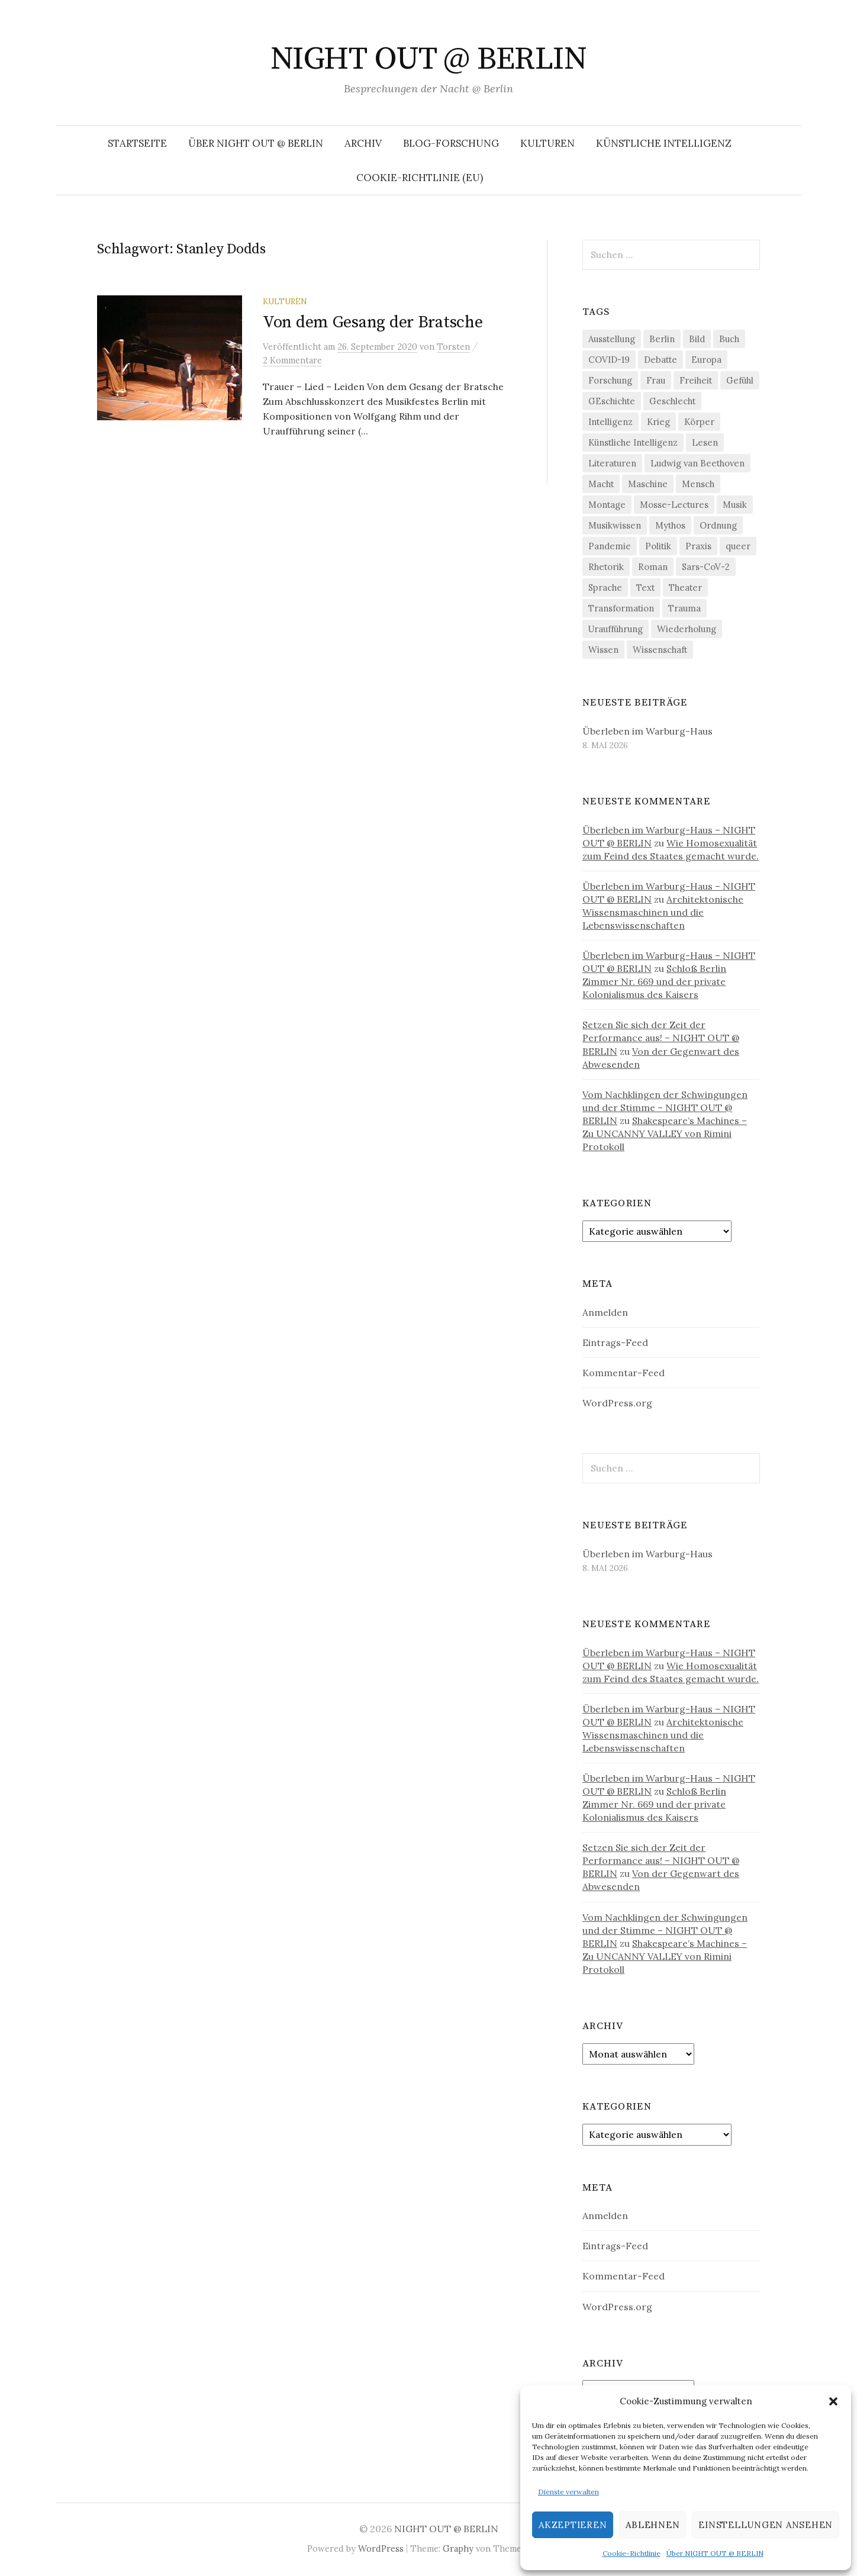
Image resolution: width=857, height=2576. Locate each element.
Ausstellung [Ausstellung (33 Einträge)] (611, 338)
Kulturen (547, 143)
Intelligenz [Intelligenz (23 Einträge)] (610, 421)
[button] (833, 2401)
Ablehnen (652, 2524)
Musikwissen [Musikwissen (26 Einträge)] (614, 525)
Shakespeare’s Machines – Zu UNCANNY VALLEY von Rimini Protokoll (664, 1133)
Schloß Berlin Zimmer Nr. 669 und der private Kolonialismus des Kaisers (654, 981)
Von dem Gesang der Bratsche (372, 322)
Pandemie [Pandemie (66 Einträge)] (609, 546)
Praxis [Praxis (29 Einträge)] (698, 546)
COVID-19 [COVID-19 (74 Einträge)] (609, 359)
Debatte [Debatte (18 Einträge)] (660, 359)
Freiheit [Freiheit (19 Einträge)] (695, 380)
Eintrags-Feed (615, 1342)
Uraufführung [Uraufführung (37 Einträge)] (615, 629)
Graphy (458, 2548)
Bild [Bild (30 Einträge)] (697, 338)
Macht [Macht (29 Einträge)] (601, 484)
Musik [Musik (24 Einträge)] (735, 504)
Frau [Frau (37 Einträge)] (655, 380)
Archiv (363, 143)
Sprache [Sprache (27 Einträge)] (605, 587)
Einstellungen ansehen (765, 2524)
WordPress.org (617, 1403)
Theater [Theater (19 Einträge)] (685, 587)
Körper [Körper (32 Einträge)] (699, 421)
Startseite (137, 143)
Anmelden (605, 1312)
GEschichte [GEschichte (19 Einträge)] (611, 401)
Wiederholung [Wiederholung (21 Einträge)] (686, 629)
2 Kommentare (292, 360)
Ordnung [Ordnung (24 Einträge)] (718, 525)
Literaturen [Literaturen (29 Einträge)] (612, 463)
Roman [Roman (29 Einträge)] (653, 566)
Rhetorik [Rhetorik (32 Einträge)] (606, 566)
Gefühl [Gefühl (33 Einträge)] (739, 380)
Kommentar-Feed (623, 1373)
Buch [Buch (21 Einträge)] (729, 338)
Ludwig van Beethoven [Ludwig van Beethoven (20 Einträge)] (697, 463)
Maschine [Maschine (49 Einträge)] (648, 484)
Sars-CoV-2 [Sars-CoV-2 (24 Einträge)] (706, 566)
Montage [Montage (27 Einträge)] (607, 504)
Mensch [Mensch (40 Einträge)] (698, 484)
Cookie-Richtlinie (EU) (419, 177)
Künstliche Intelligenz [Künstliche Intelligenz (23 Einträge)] (633, 442)
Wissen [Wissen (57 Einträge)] (603, 649)
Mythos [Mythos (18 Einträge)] (670, 525)
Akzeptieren (573, 2524)
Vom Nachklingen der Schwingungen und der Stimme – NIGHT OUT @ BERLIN (665, 1107)
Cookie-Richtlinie (632, 2553)
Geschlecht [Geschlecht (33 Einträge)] (672, 401)
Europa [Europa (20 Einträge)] (706, 359)
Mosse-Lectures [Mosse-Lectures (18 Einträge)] (674, 504)
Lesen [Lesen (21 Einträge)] (705, 442)
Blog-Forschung (451, 143)
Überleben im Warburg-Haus (647, 731)
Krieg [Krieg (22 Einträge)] (658, 421)
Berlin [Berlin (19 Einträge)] (662, 338)
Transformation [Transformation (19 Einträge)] (621, 608)
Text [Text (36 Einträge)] (645, 587)
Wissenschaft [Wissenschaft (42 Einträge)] (660, 649)
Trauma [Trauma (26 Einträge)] (684, 608)
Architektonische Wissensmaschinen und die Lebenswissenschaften (662, 912)
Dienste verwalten (568, 2491)
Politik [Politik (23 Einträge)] (658, 546)
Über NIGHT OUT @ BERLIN (714, 2553)
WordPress (381, 2548)
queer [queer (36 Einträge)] (738, 546)
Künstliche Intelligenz (664, 143)
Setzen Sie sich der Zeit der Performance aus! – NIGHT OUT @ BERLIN (660, 1038)
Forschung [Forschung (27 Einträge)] (610, 380)
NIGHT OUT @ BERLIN (428, 59)
